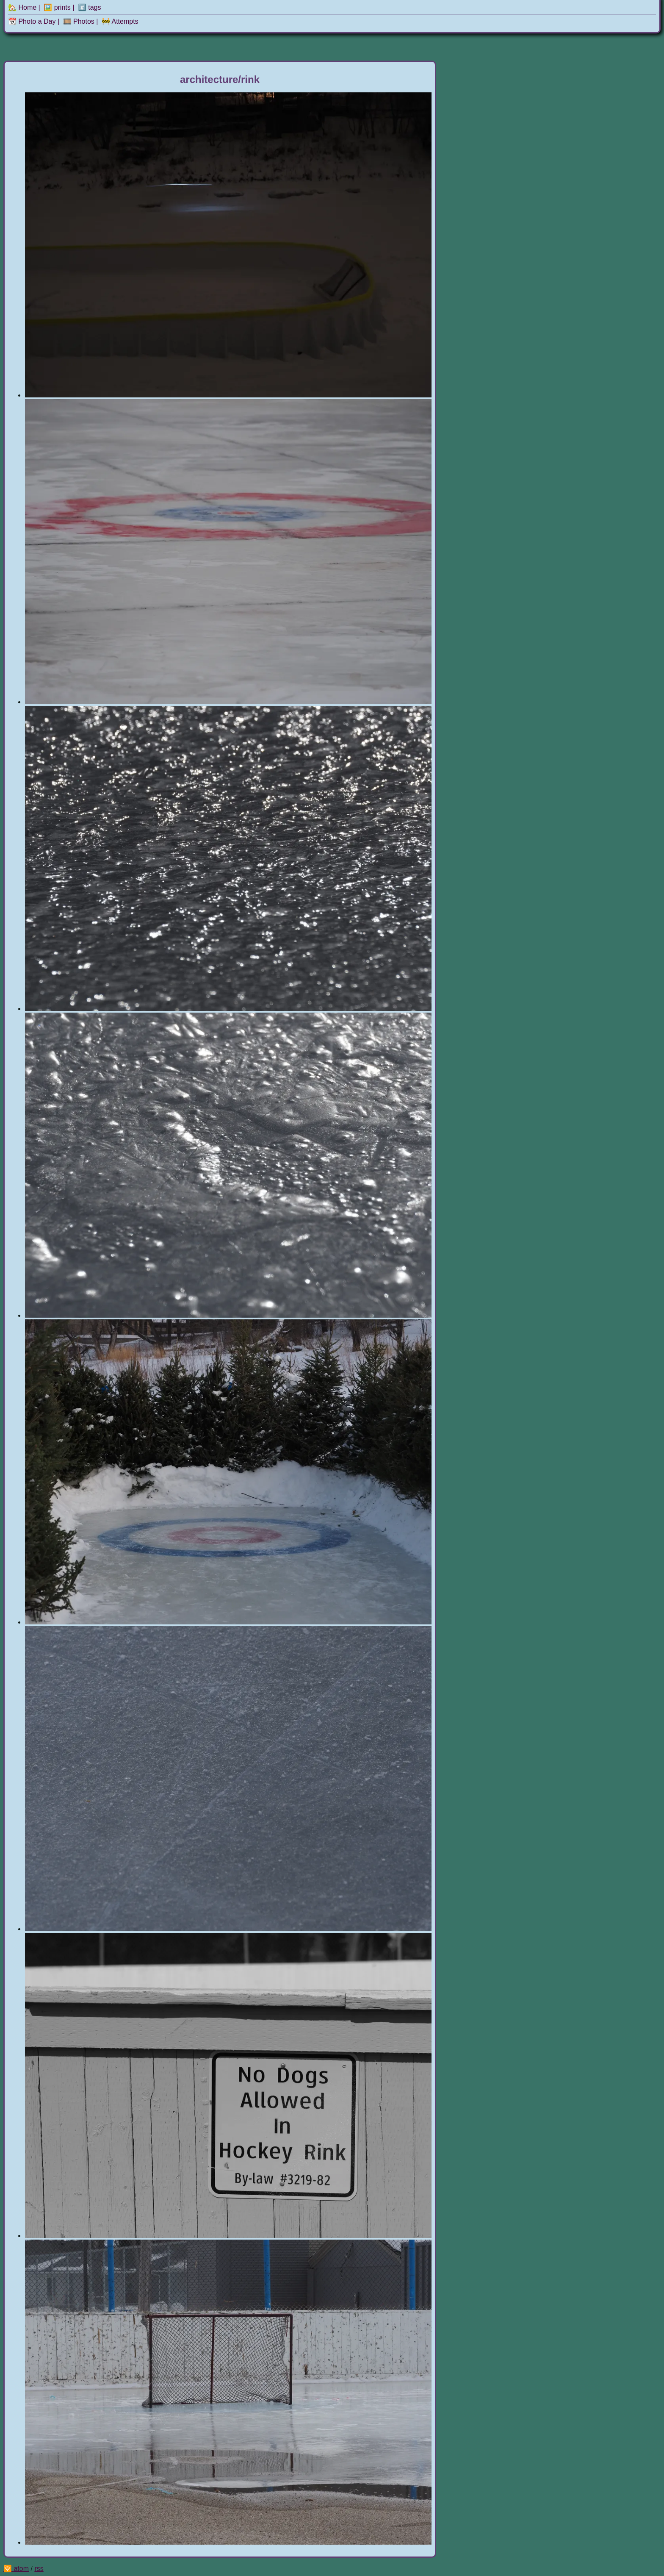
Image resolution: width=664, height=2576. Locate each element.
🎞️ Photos (78, 21)
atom (21, 2568)
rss (38, 2568)
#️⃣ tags (89, 7)
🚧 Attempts (120, 21)
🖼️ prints (57, 7)
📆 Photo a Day (32, 21)
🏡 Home (22, 7)
